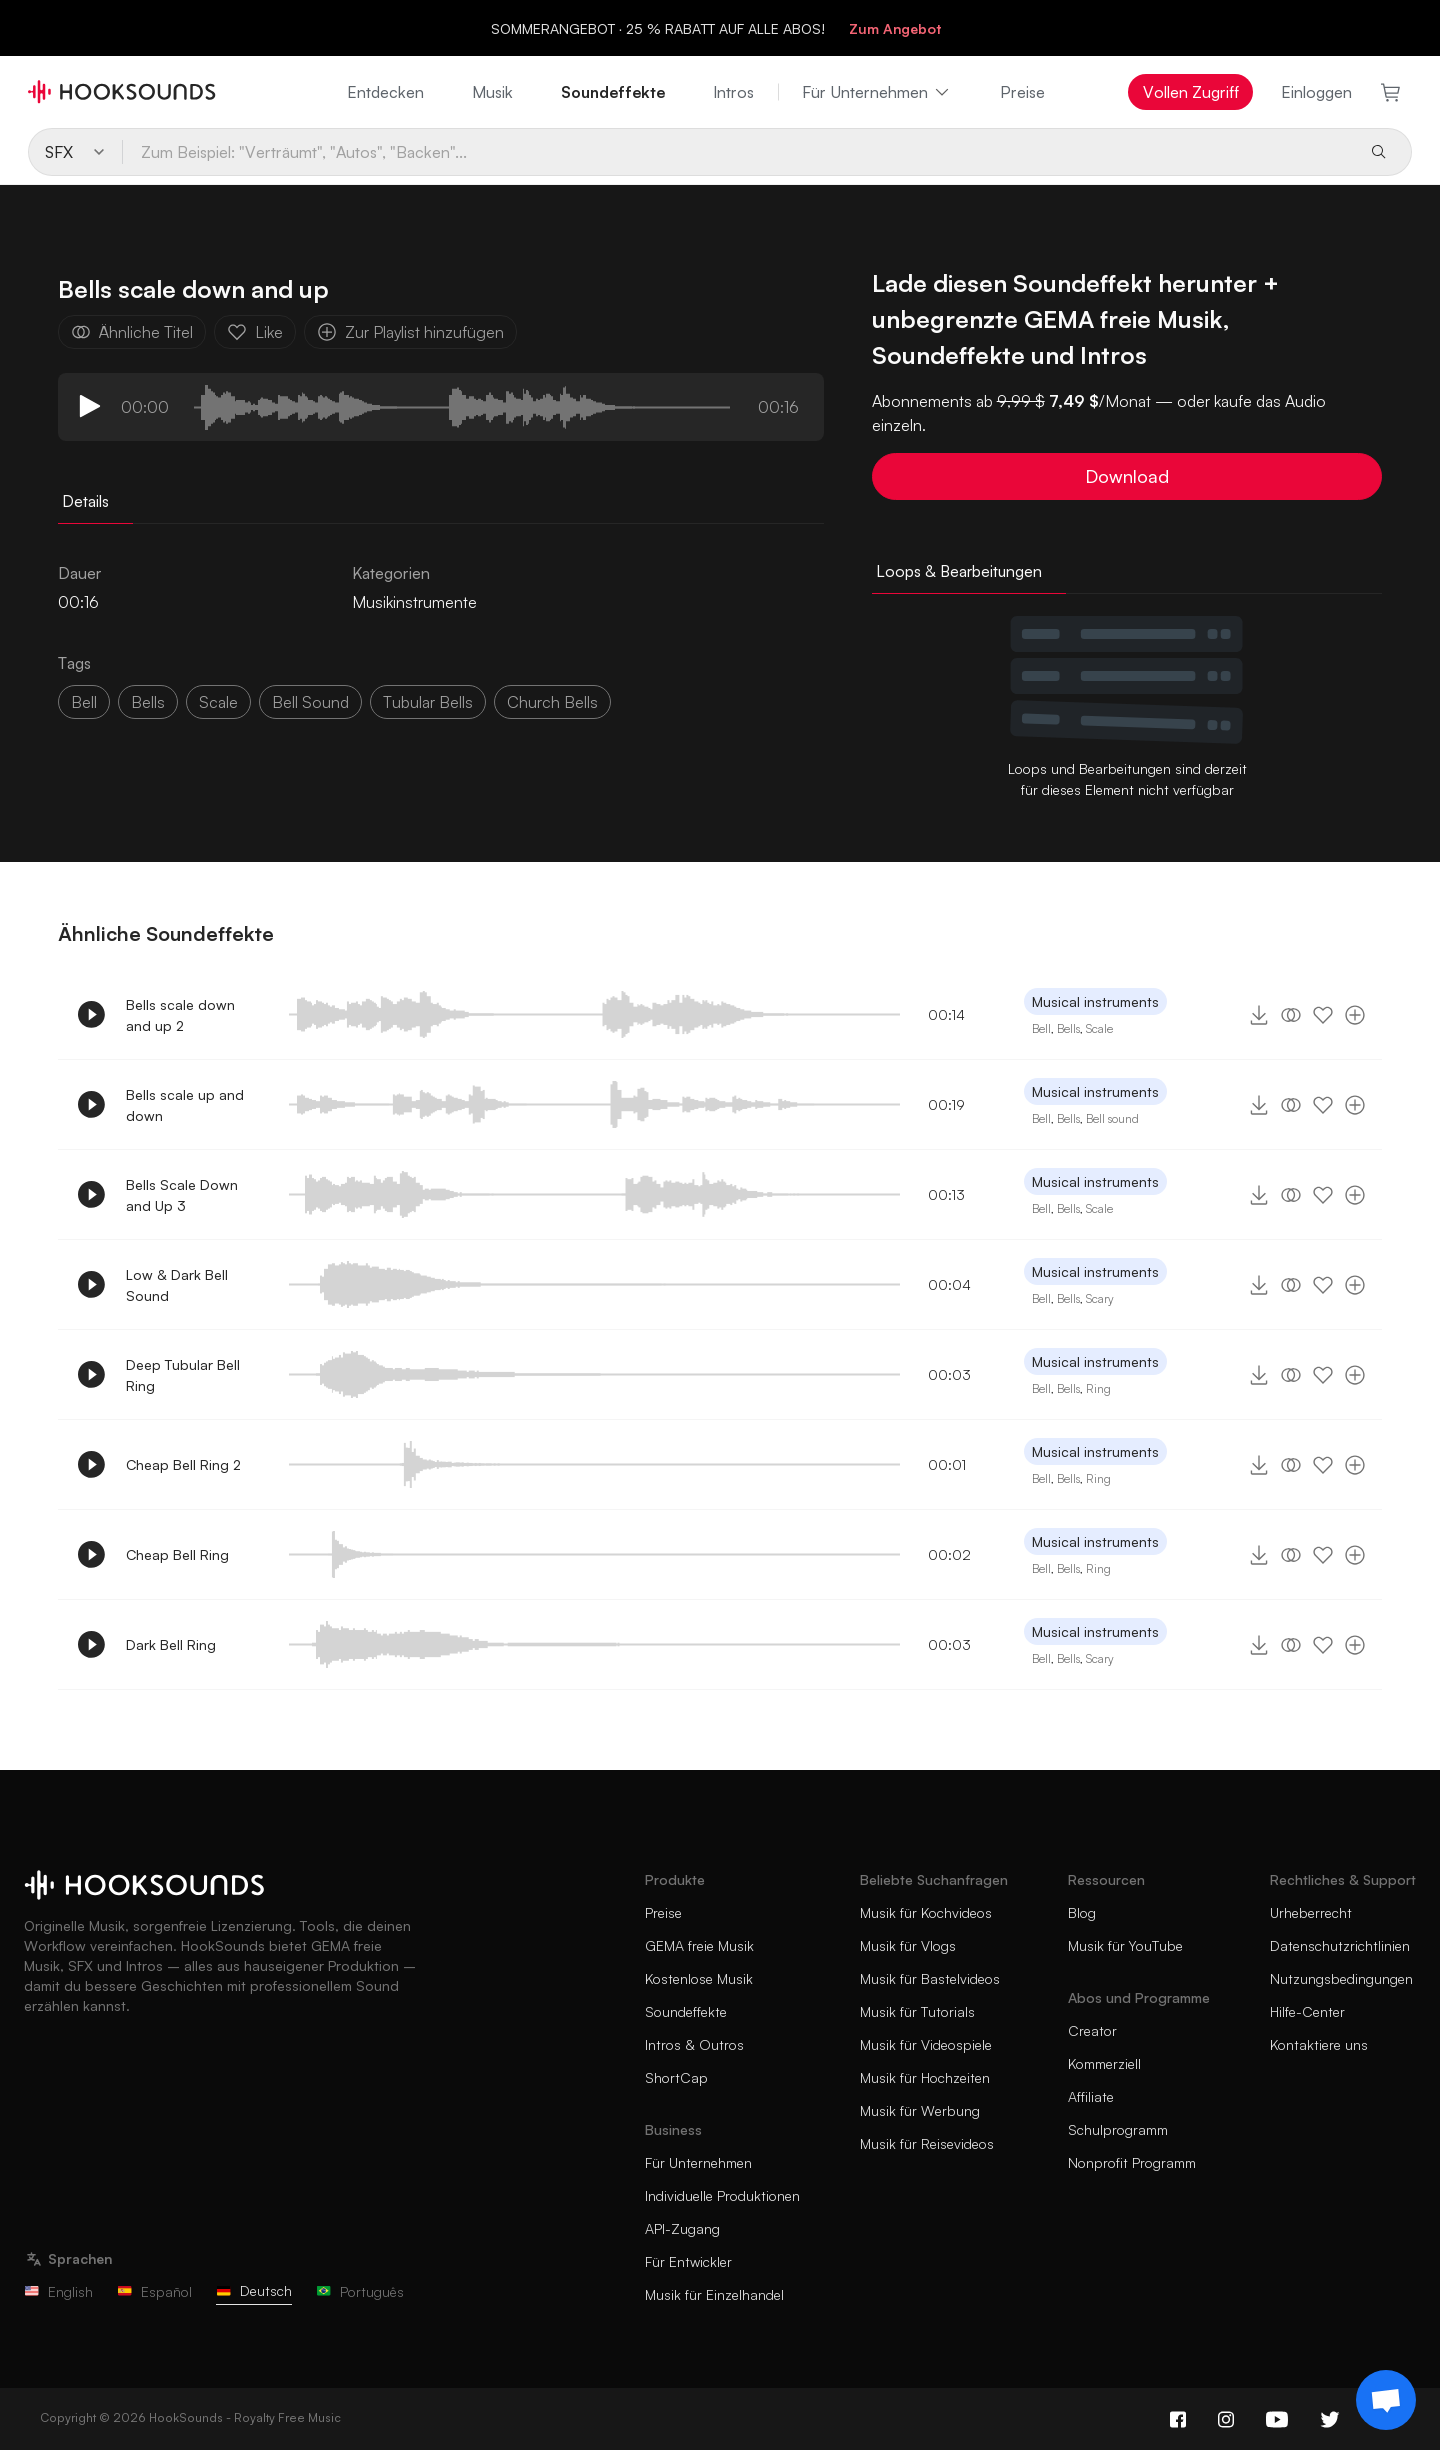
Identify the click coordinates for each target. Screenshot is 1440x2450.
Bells (148, 702)
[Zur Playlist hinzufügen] (1355, 1015)
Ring (1098, 1388)
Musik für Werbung (920, 2110)
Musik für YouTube (1125, 1945)
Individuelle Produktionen (722, 2195)
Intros (733, 92)
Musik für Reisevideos (927, 2143)
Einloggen (1316, 92)
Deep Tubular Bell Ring (183, 1375)
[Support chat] (1386, 2400)
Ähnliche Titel (132, 332)
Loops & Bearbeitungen (959, 571)
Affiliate (1091, 2096)
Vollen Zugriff (1191, 92)
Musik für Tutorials (917, 2011)
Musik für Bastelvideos (930, 1978)
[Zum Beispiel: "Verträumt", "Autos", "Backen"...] (737, 152)
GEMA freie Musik (699, 1945)
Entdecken (385, 92)
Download (1127, 476)
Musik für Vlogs (908, 1945)
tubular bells (428, 702)
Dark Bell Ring (171, 1644)
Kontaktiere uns (1319, 2044)
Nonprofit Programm (1132, 2162)
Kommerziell (1104, 2063)
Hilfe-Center (1307, 2011)
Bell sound (1112, 1118)
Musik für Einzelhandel (714, 2294)
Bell (84, 702)
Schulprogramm (1118, 2129)
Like (255, 332)
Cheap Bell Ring (177, 1554)
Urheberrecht (1311, 1912)
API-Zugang (682, 2228)
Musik (492, 92)
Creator (1092, 2030)
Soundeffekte (613, 92)
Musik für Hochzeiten (925, 2077)
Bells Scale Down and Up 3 (182, 1195)
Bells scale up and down (185, 1105)
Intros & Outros (694, 2044)
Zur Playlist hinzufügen (410, 332)
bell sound (310, 702)
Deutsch (254, 2290)
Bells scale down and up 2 (180, 1015)
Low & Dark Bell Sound (177, 1285)
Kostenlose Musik (699, 1978)
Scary (1100, 1298)
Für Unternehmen (877, 92)
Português (360, 2291)
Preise (1022, 92)
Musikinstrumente (414, 602)
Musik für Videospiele (926, 2044)
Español (154, 2291)
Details (85, 501)
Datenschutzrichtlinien (1340, 1945)
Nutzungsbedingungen (1341, 1978)
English (58, 2291)
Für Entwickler (688, 2261)
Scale (1099, 1028)
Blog (1082, 1912)
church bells (552, 702)
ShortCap (676, 2077)
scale (218, 702)
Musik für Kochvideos (926, 1912)
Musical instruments (1095, 1001)
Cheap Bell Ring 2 (183, 1464)
